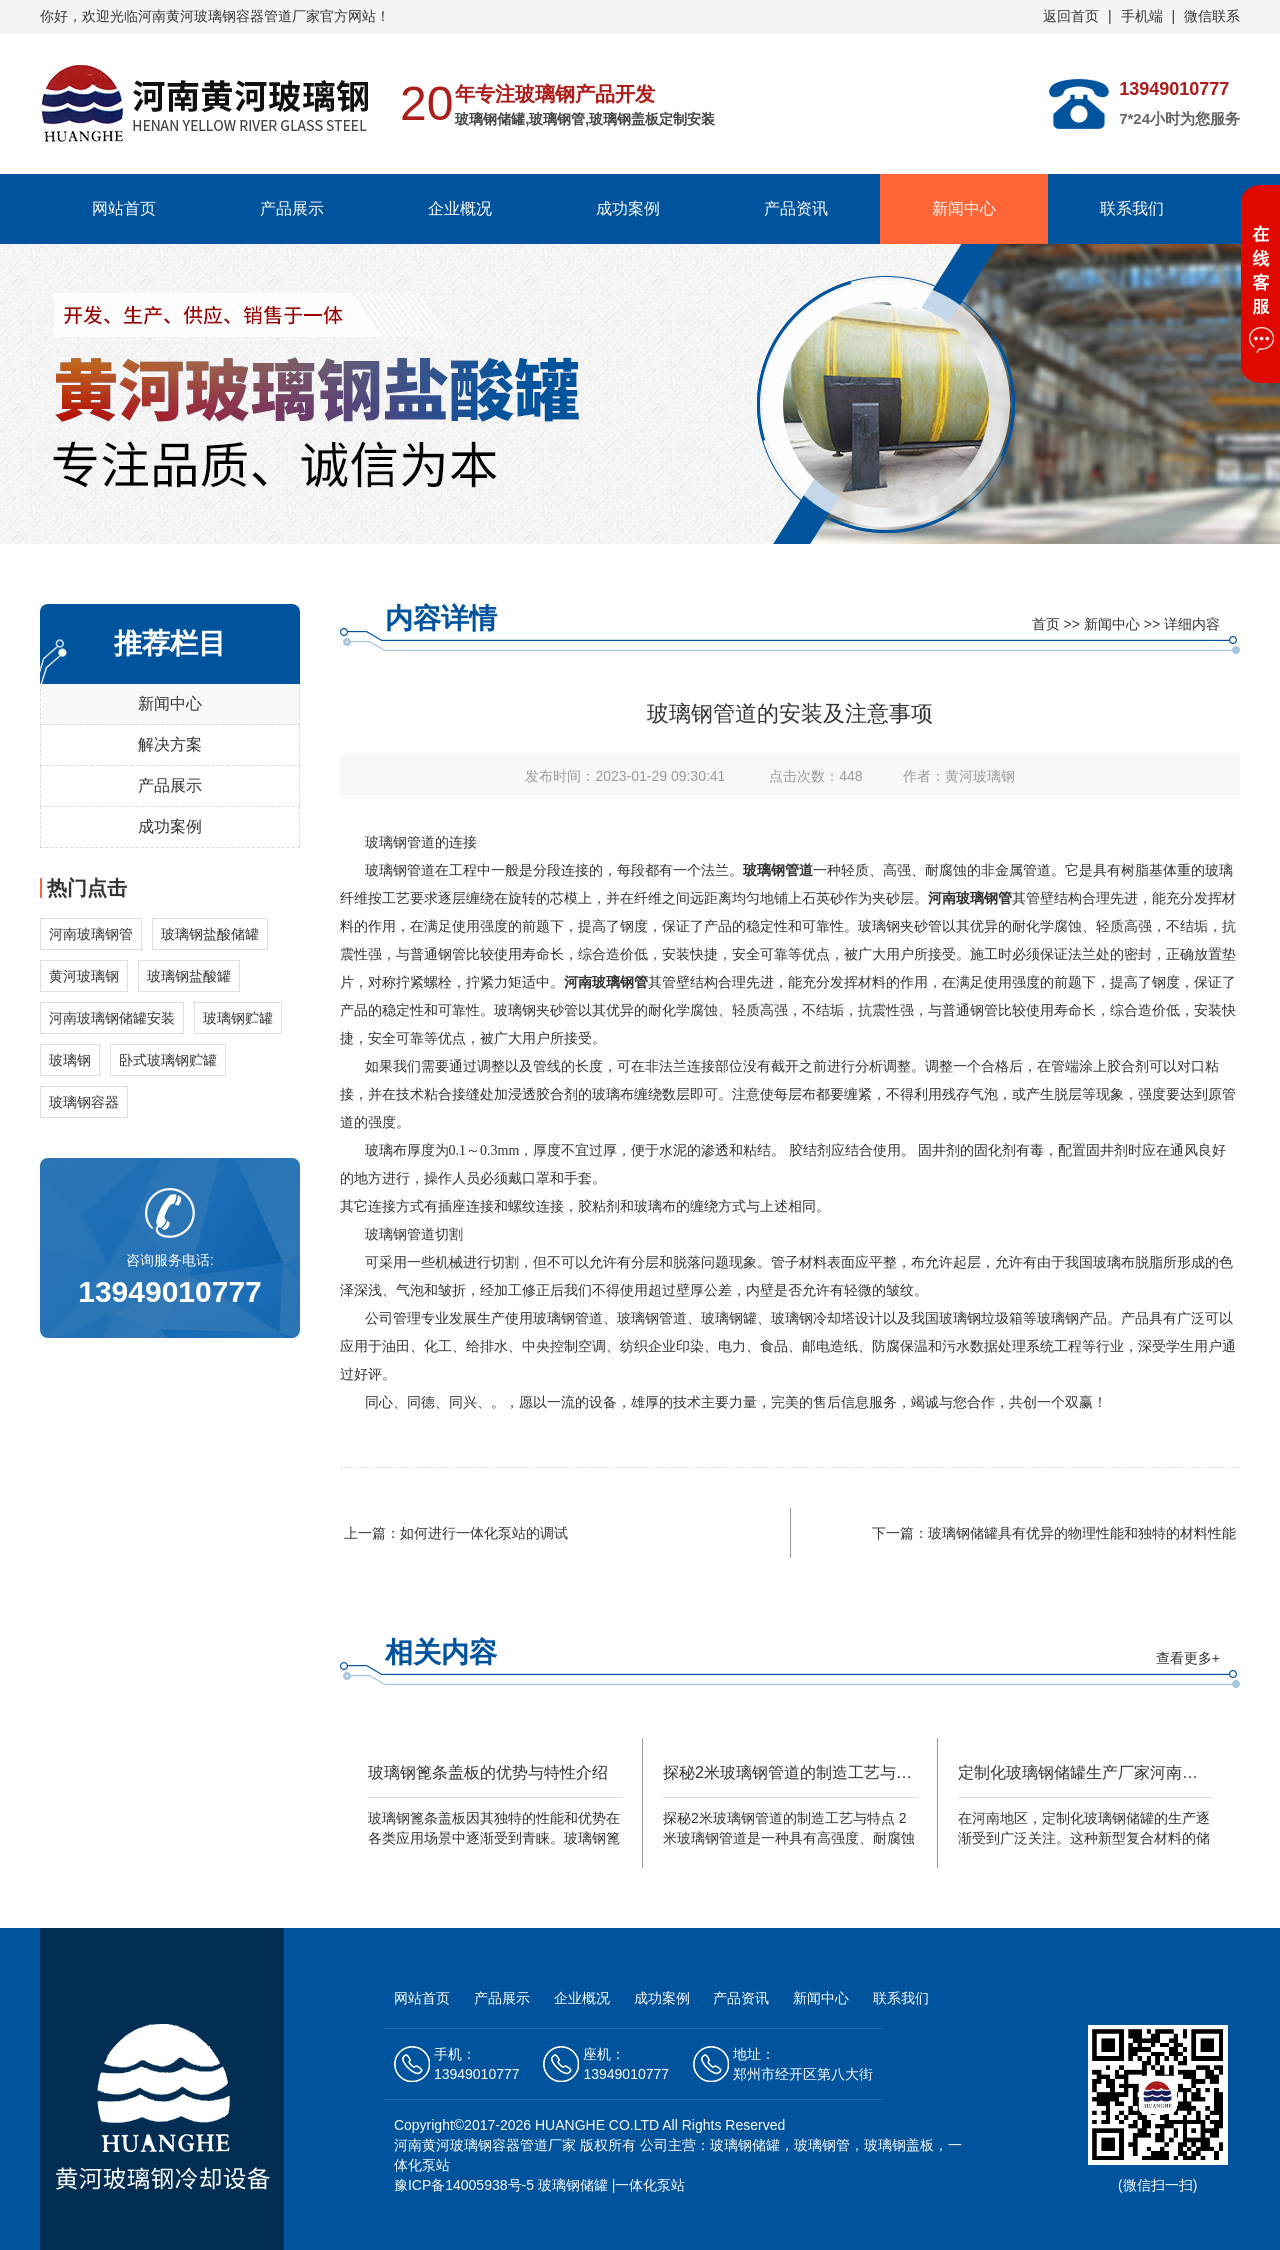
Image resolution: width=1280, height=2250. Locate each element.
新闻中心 (964, 208)
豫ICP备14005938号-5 (464, 2185)
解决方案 (170, 744)
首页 (1046, 624)
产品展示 (292, 208)
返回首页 (1071, 16)
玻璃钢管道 (778, 870)
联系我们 (1132, 208)
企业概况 (460, 208)
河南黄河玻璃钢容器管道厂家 (485, 2145)
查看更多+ (1188, 1658)
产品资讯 (796, 208)
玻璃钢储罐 (573, 2185)
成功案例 (628, 208)
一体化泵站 (650, 2185)
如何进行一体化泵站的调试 (484, 1533)
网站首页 (124, 208)
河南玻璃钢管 (970, 898)
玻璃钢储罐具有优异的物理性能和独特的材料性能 (1082, 1533)
